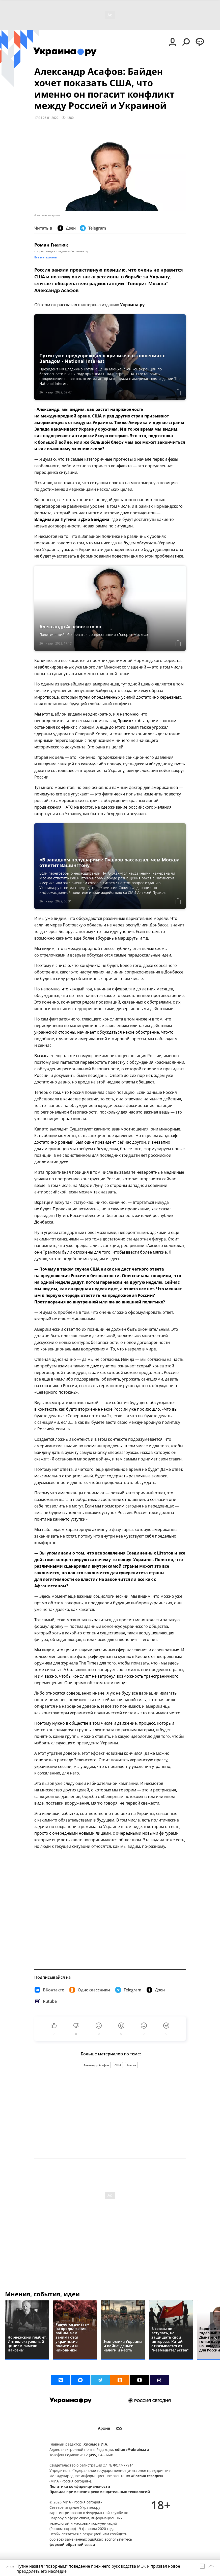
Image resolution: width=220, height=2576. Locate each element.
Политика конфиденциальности (79, 2486)
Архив (104, 2428)
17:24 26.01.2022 (46, 118)
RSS (119, 2428)
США (118, 2065)
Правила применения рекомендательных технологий (99, 2491)
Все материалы (45, 257)
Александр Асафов (96, 2065)
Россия (131, 2065)
